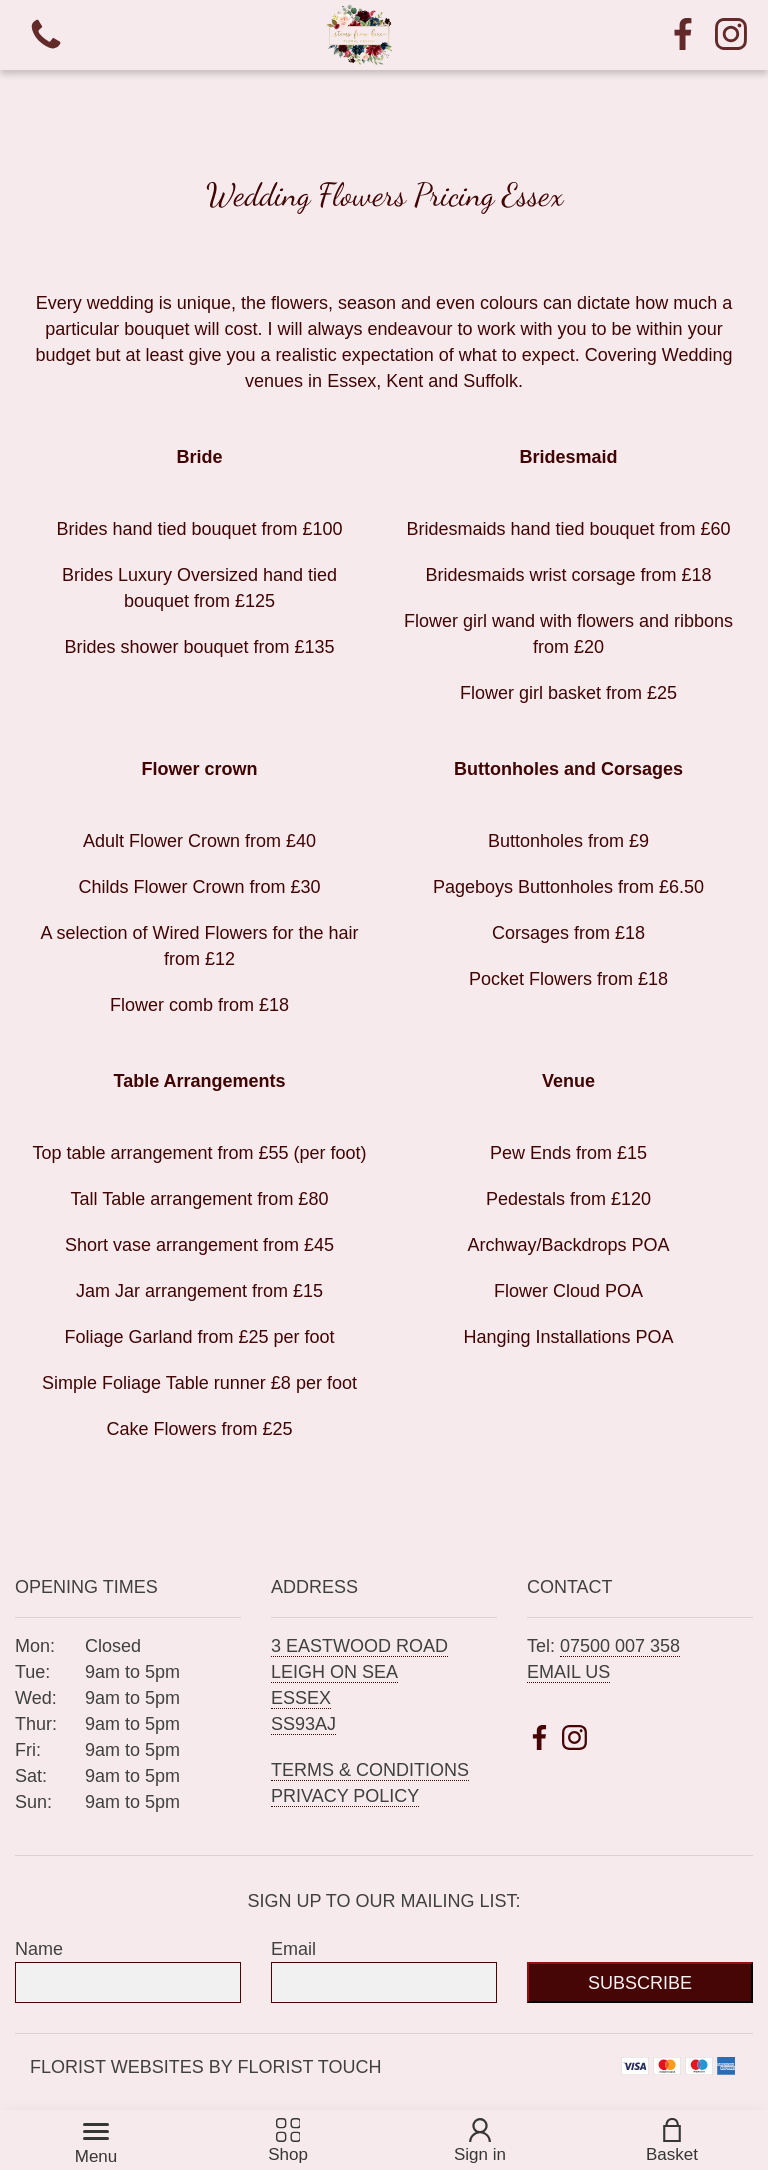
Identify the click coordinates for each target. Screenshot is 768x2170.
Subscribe (640, 1983)
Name (39, 1949)
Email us (568, 1672)
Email (293, 1949)
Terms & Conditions (370, 1770)
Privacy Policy (345, 1796)
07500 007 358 (620, 1646)
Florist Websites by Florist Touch (205, 2067)
